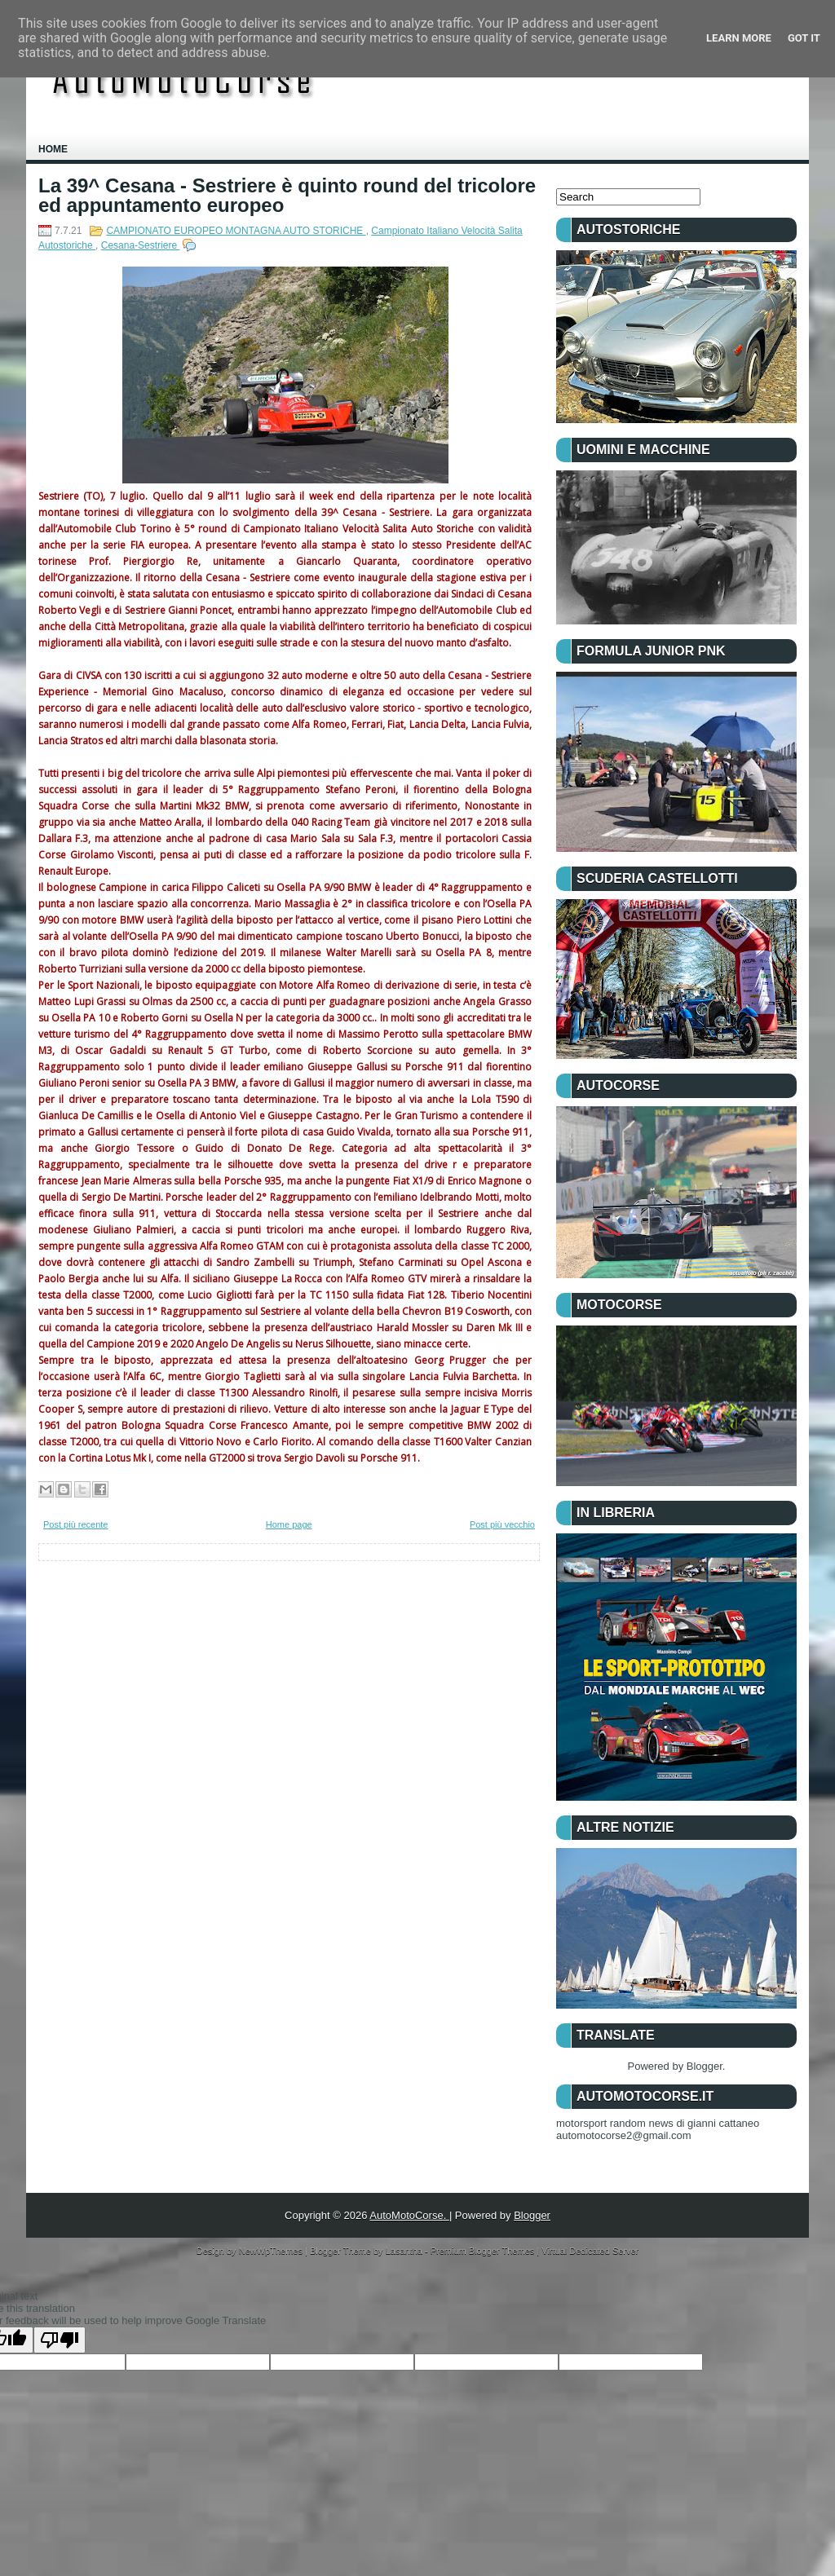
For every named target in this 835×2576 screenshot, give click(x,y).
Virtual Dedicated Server (589, 2251)
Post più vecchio (502, 1524)
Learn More (738, 38)
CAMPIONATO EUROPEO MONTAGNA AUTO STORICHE (235, 230)
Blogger (704, 2066)
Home (53, 149)
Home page (289, 1524)
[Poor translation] (59, 2340)
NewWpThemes (272, 2251)
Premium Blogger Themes (484, 2251)
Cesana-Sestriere (140, 245)
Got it (804, 38)
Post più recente (75, 1524)
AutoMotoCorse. (409, 2215)
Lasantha (405, 2251)
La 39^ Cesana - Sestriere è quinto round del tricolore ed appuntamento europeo (287, 195)
